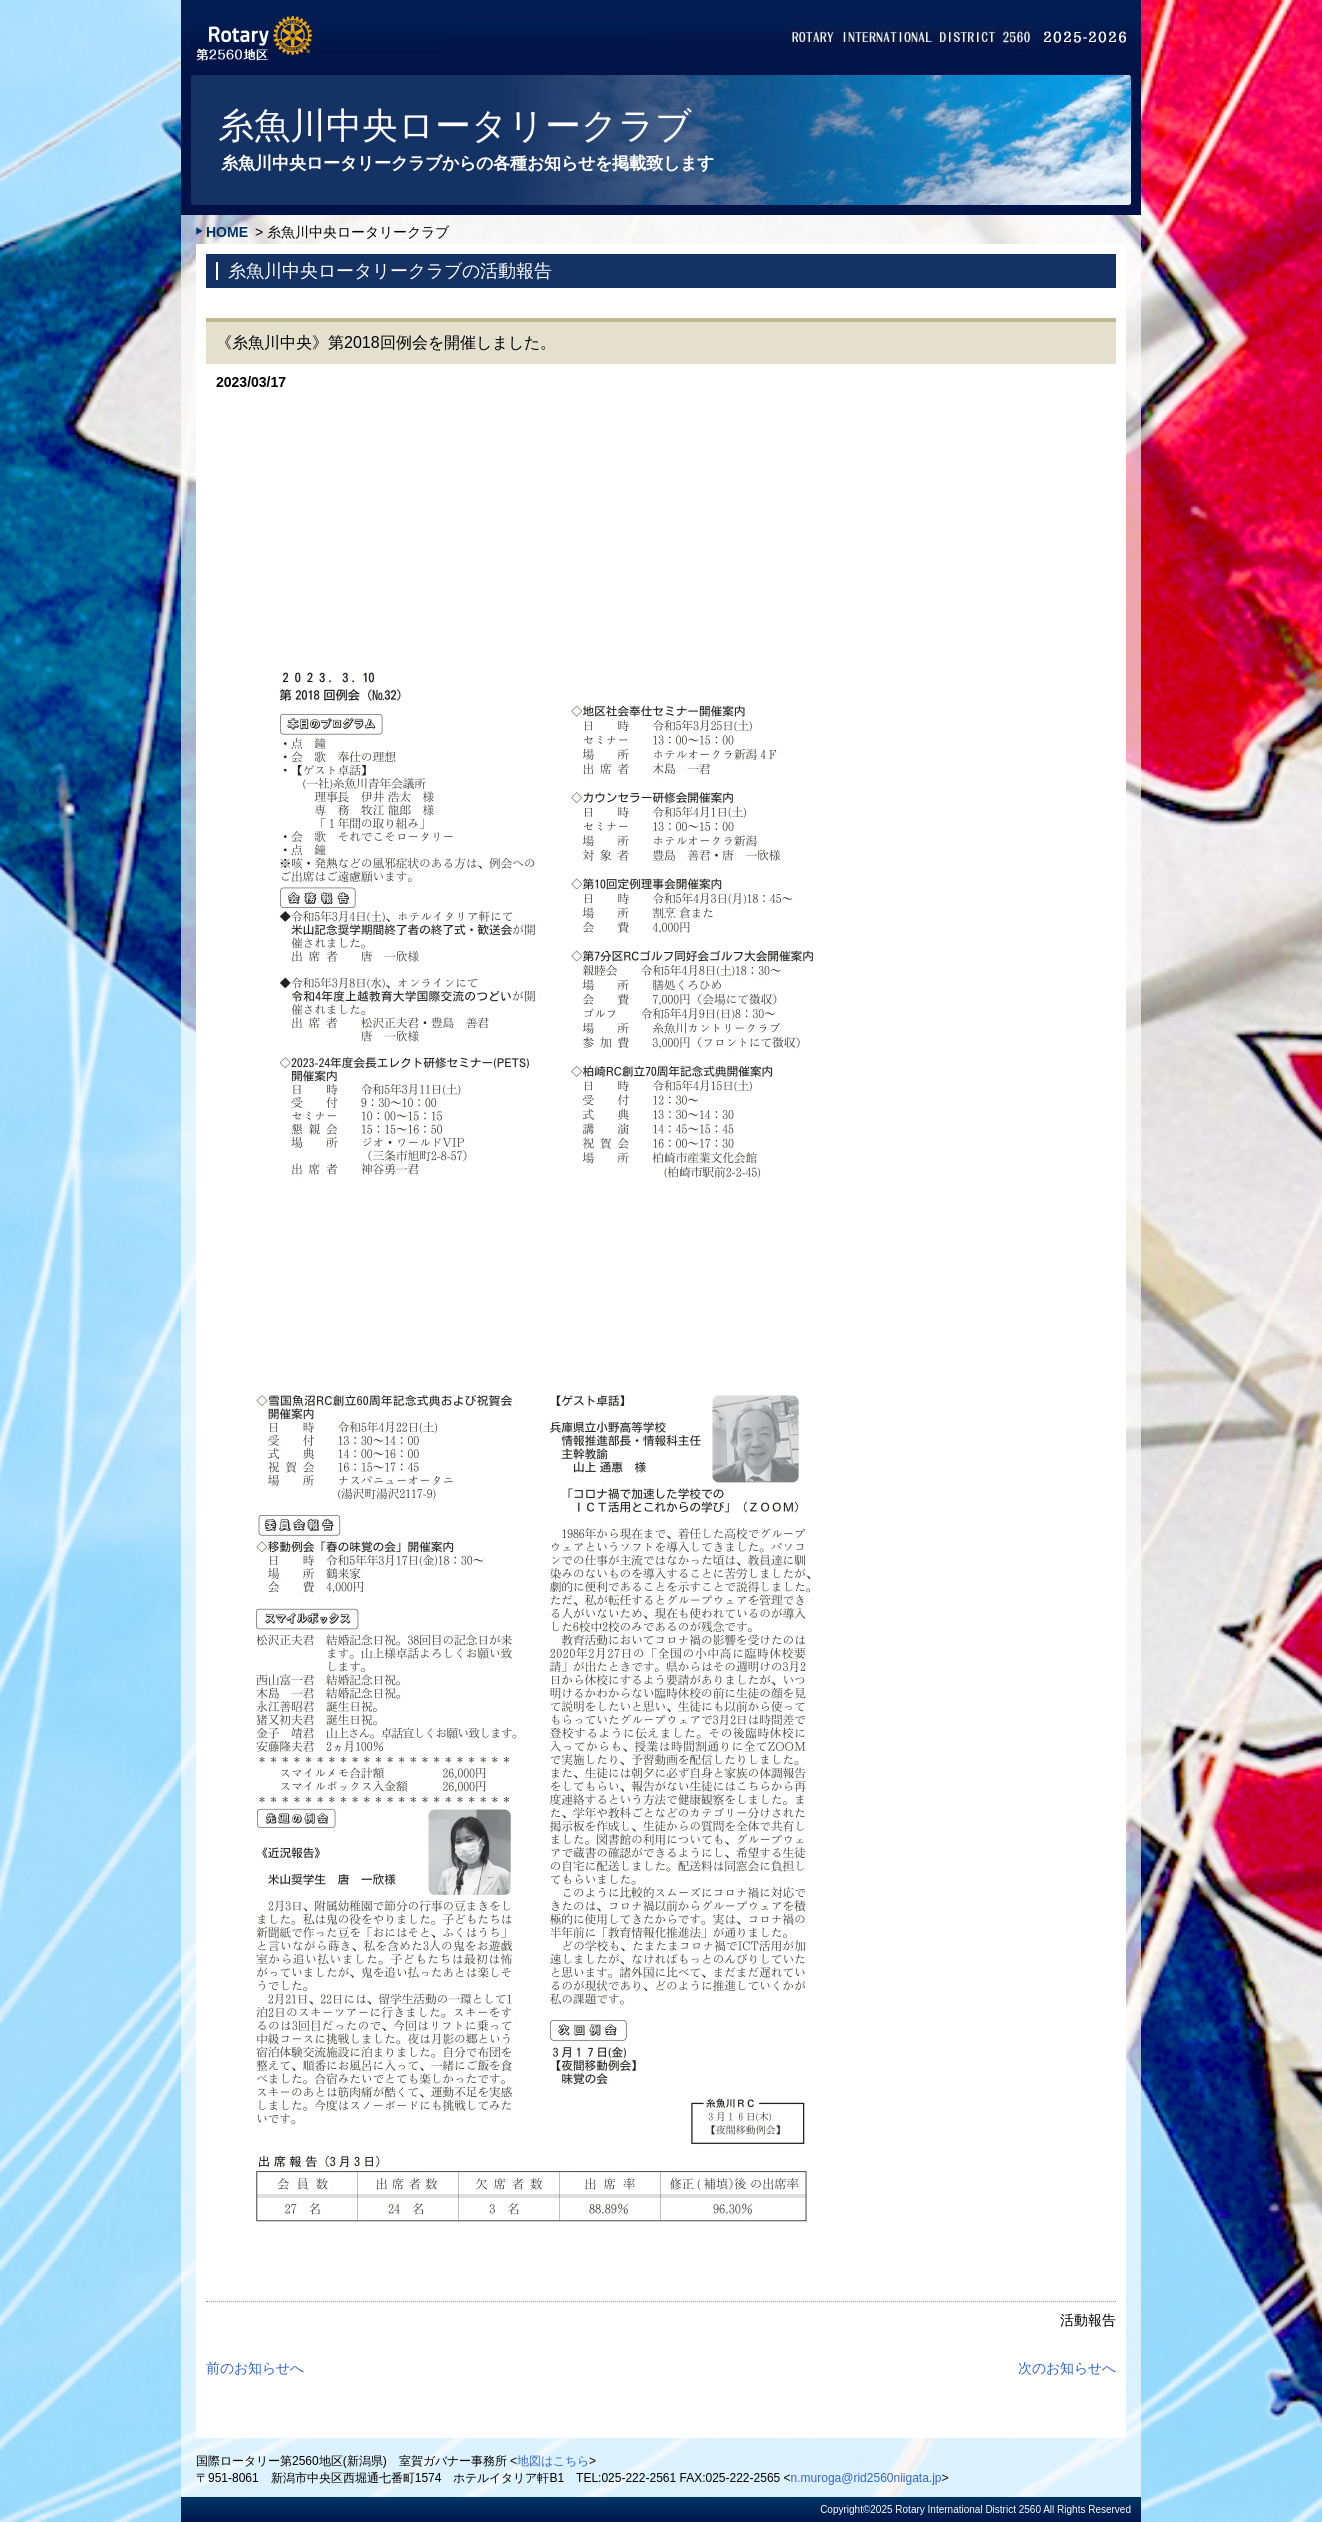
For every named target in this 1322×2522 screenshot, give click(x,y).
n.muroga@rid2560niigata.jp (866, 2478)
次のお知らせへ (1067, 2368)
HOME (227, 232)
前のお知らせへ (255, 2368)
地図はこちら (553, 2461)
